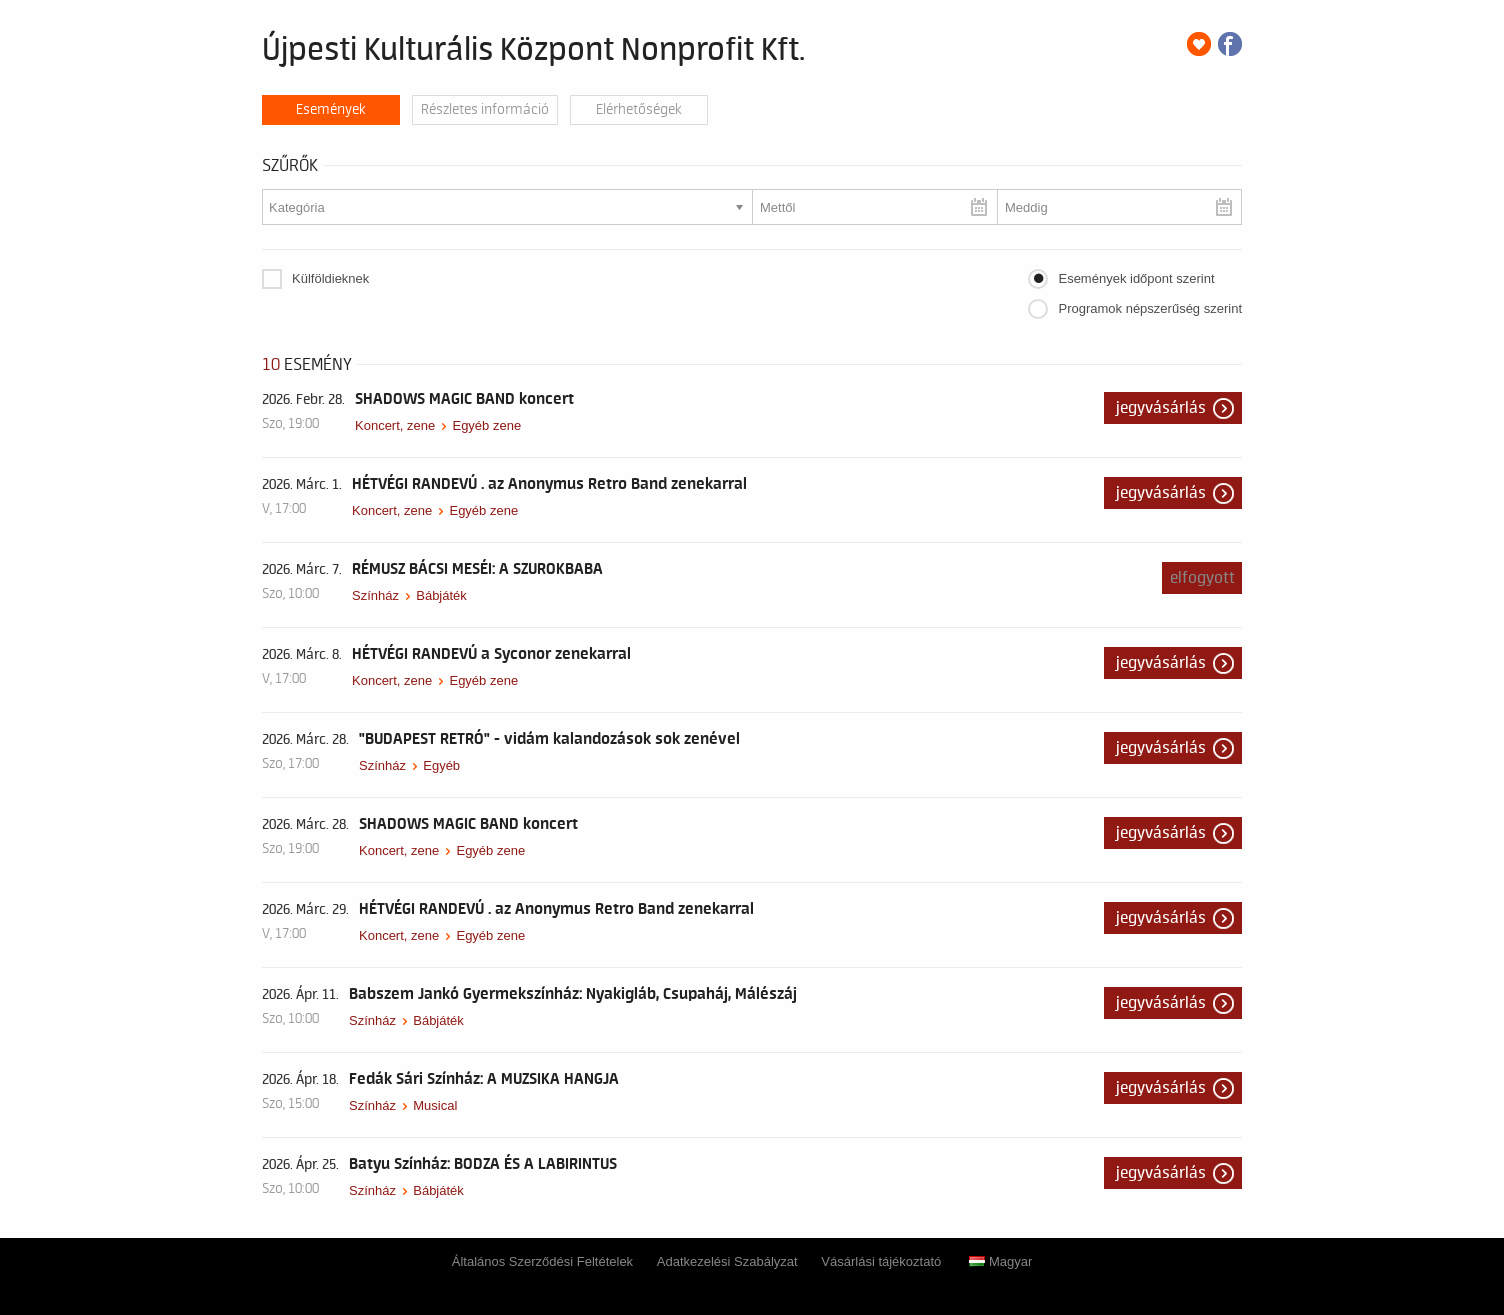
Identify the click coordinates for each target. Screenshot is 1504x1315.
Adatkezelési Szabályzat (727, 1261)
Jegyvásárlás (1161, 408)
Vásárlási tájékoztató (881, 1261)
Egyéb (441, 765)
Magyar (1000, 1261)
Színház (375, 595)
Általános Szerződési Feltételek (542, 1261)
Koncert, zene (395, 425)
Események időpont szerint (1136, 278)
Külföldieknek (330, 278)
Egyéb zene (486, 425)
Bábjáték (441, 595)
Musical (435, 1105)
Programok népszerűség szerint (1150, 308)
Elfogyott (1202, 578)
